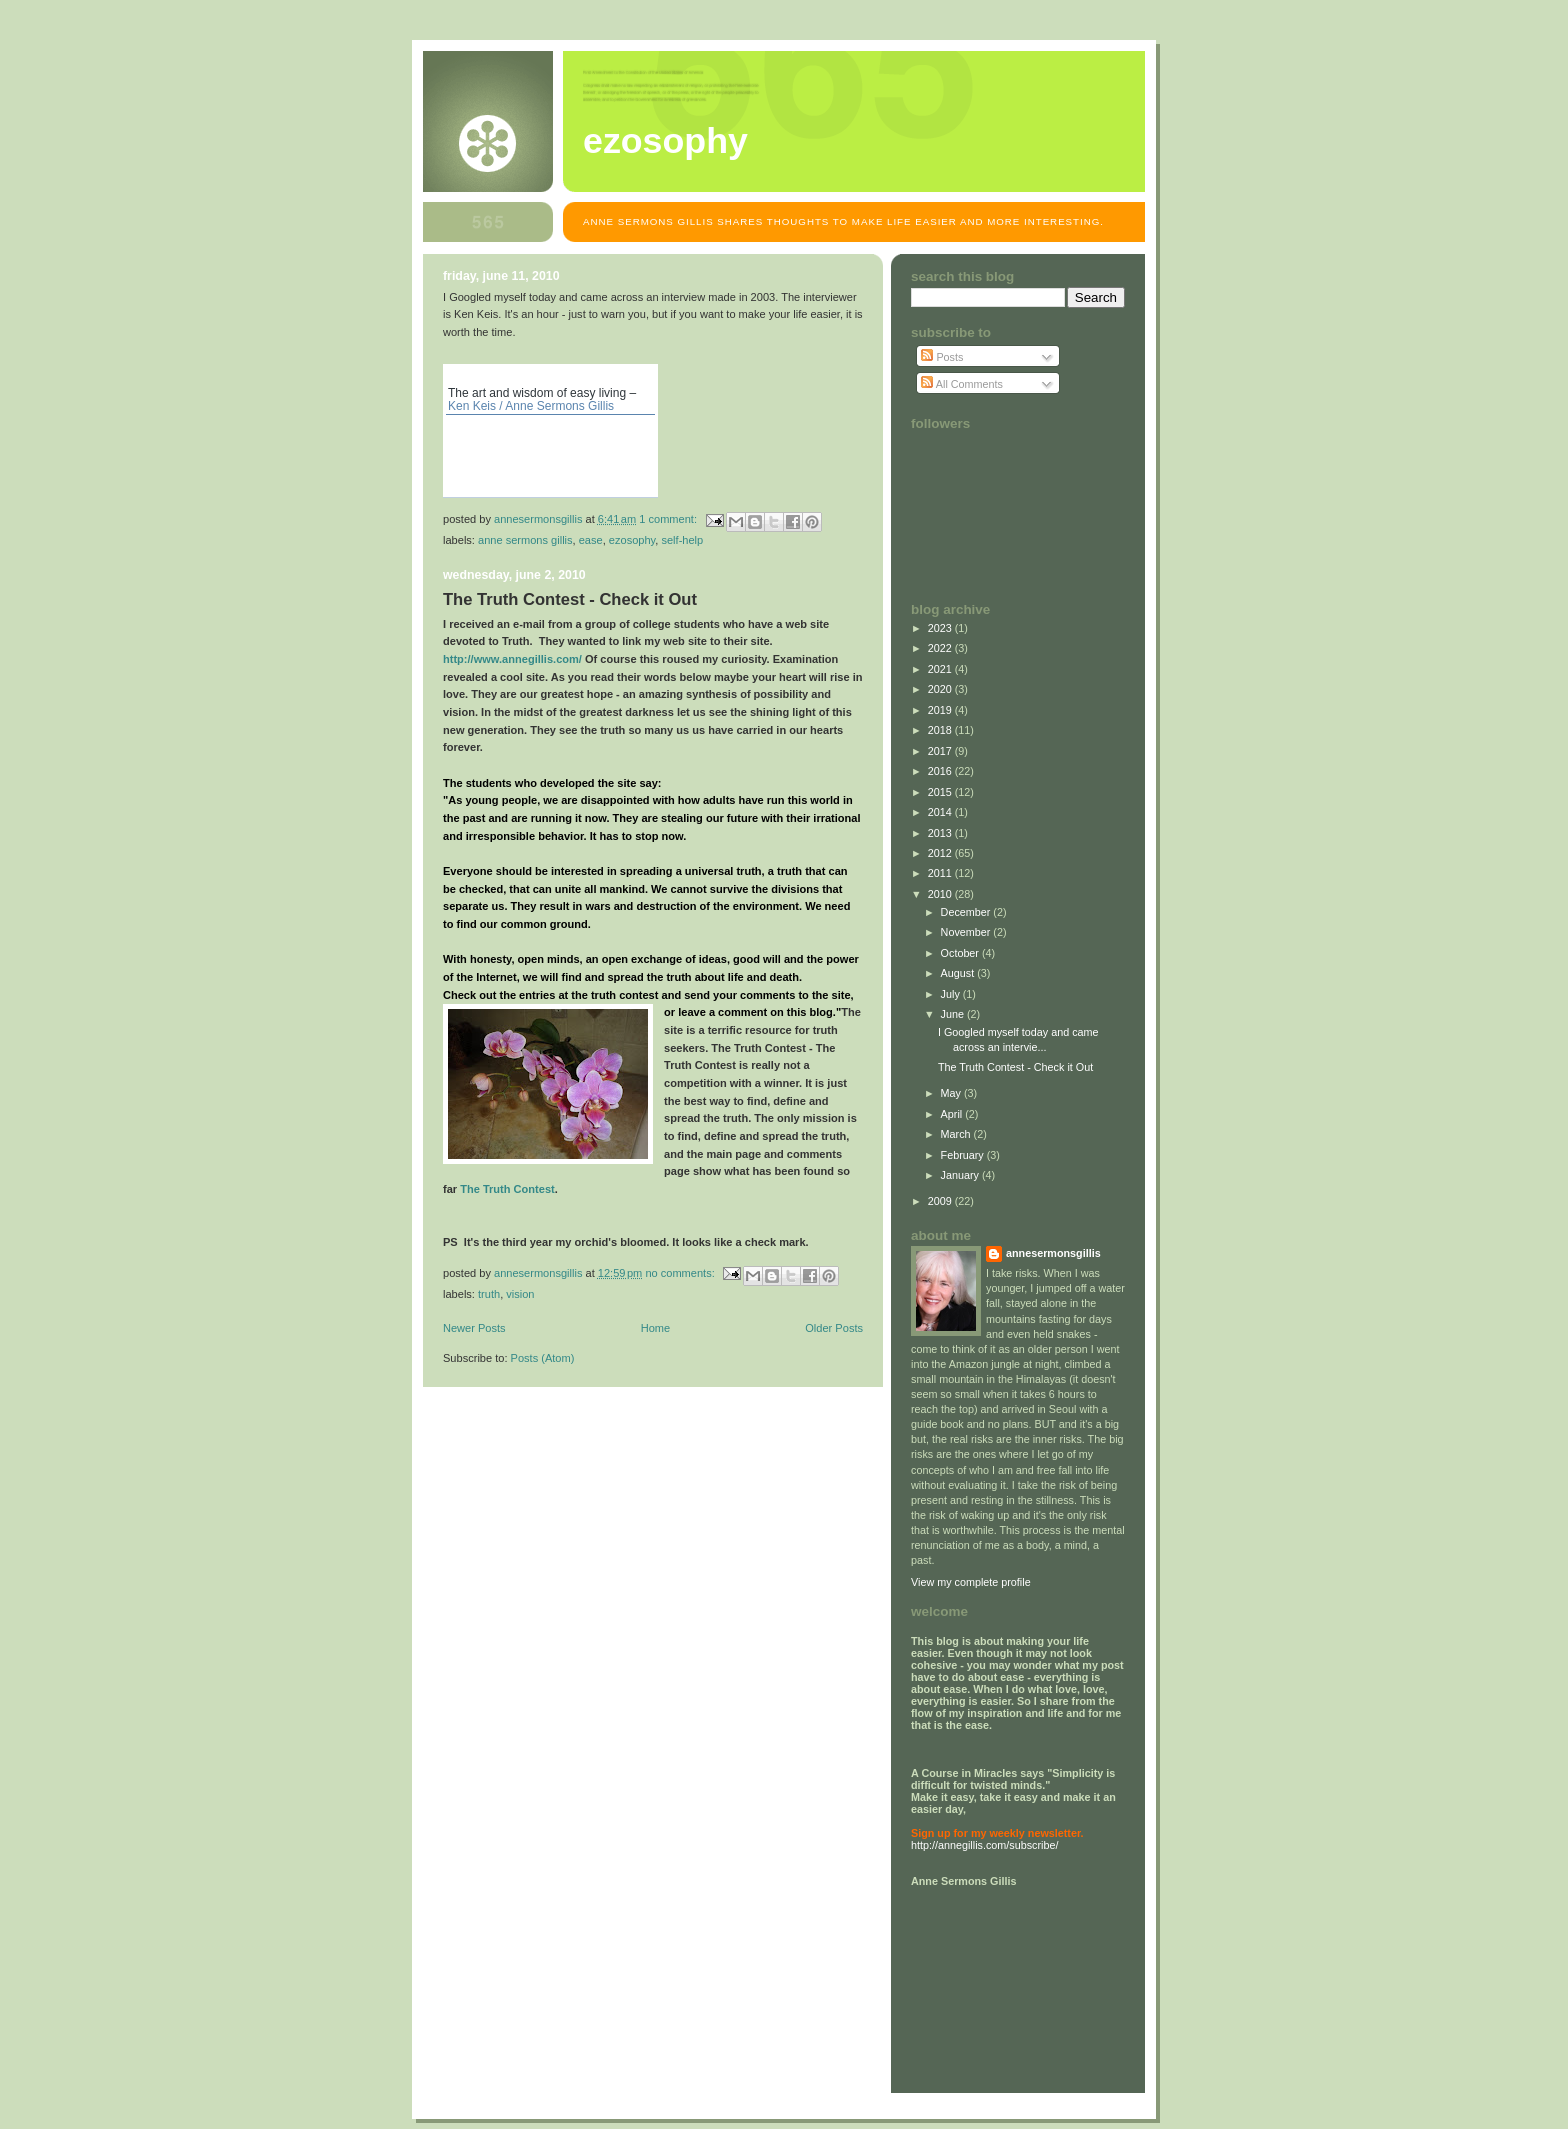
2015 (941, 792)
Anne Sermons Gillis (525, 540)
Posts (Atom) (543, 1358)
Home (655, 1328)
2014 (941, 812)
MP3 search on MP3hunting (645, 485)
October (961, 953)
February (964, 1155)
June (954, 1014)
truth (489, 1294)
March (957, 1134)
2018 (941, 730)
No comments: (681, 1273)
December (967, 912)
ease (591, 540)
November (967, 932)
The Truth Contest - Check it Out (570, 599)
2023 (941, 628)
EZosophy (665, 141)
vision (520, 1294)
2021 (941, 669)
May (952, 1093)
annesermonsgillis (1053, 1253)
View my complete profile (971, 1582)
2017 (941, 751)
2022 (941, 648)
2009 (941, 1201)
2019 (941, 710)
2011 (941, 873)
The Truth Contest (507, 1189)
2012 (941, 853)
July (952, 994)
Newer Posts (474, 1328)
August (959, 973)
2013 (941, 833)
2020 (941, 689)
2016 (941, 771)
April (953, 1114)
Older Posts (834, 1328)
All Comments (962, 384)
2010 (941, 894)
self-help (682, 540)
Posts (942, 357)
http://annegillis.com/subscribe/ (984, 1845)
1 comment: (669, 519)
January (961, 1175)
